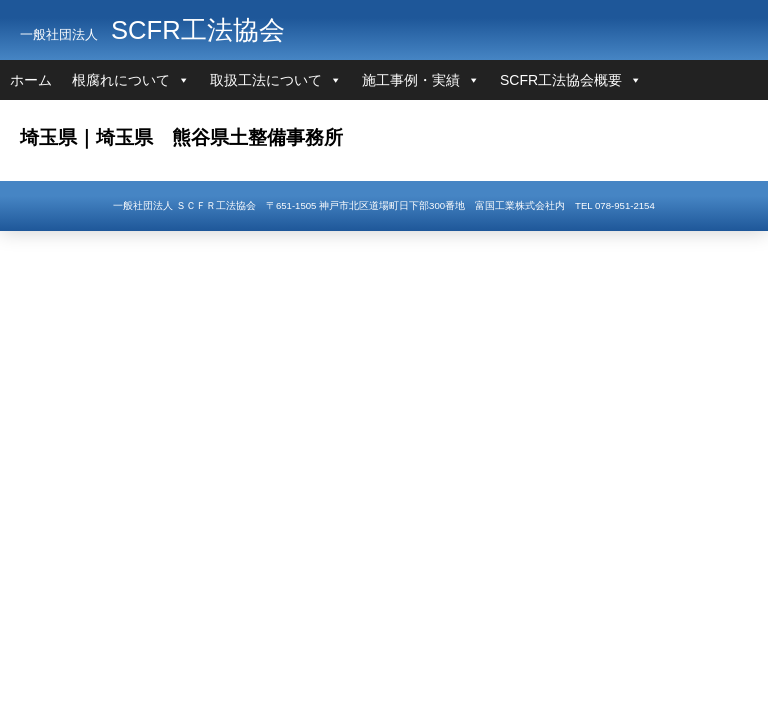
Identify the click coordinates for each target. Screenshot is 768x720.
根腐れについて (121, 80)
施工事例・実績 (411, 80)
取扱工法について (266, 80)
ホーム (31, 80)
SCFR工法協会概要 (561, 80)
